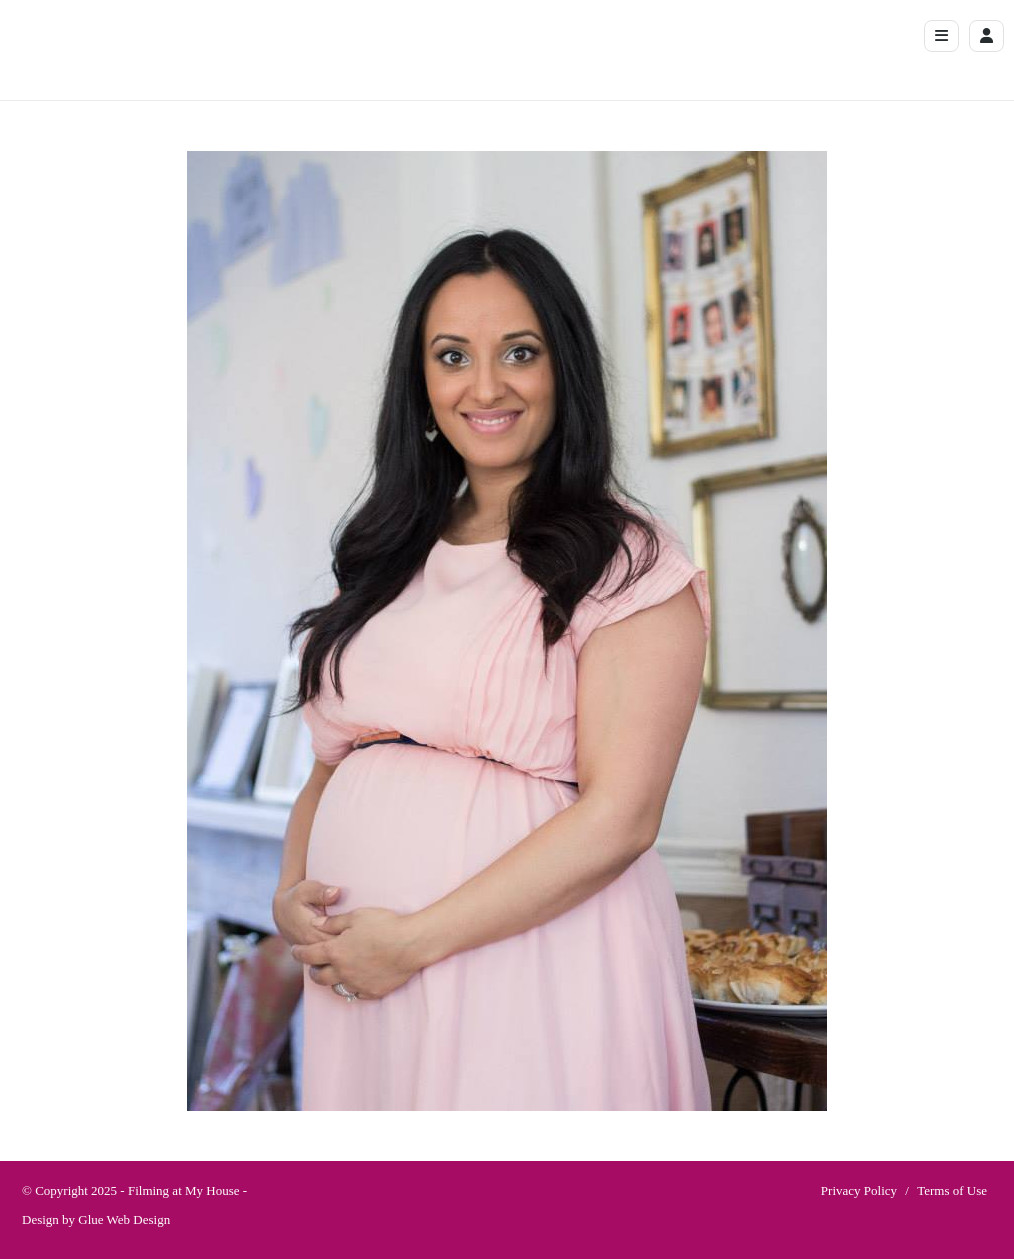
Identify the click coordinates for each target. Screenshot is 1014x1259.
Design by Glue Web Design (96, 1219)
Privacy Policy (859, 1190)
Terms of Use (952, 1190)
